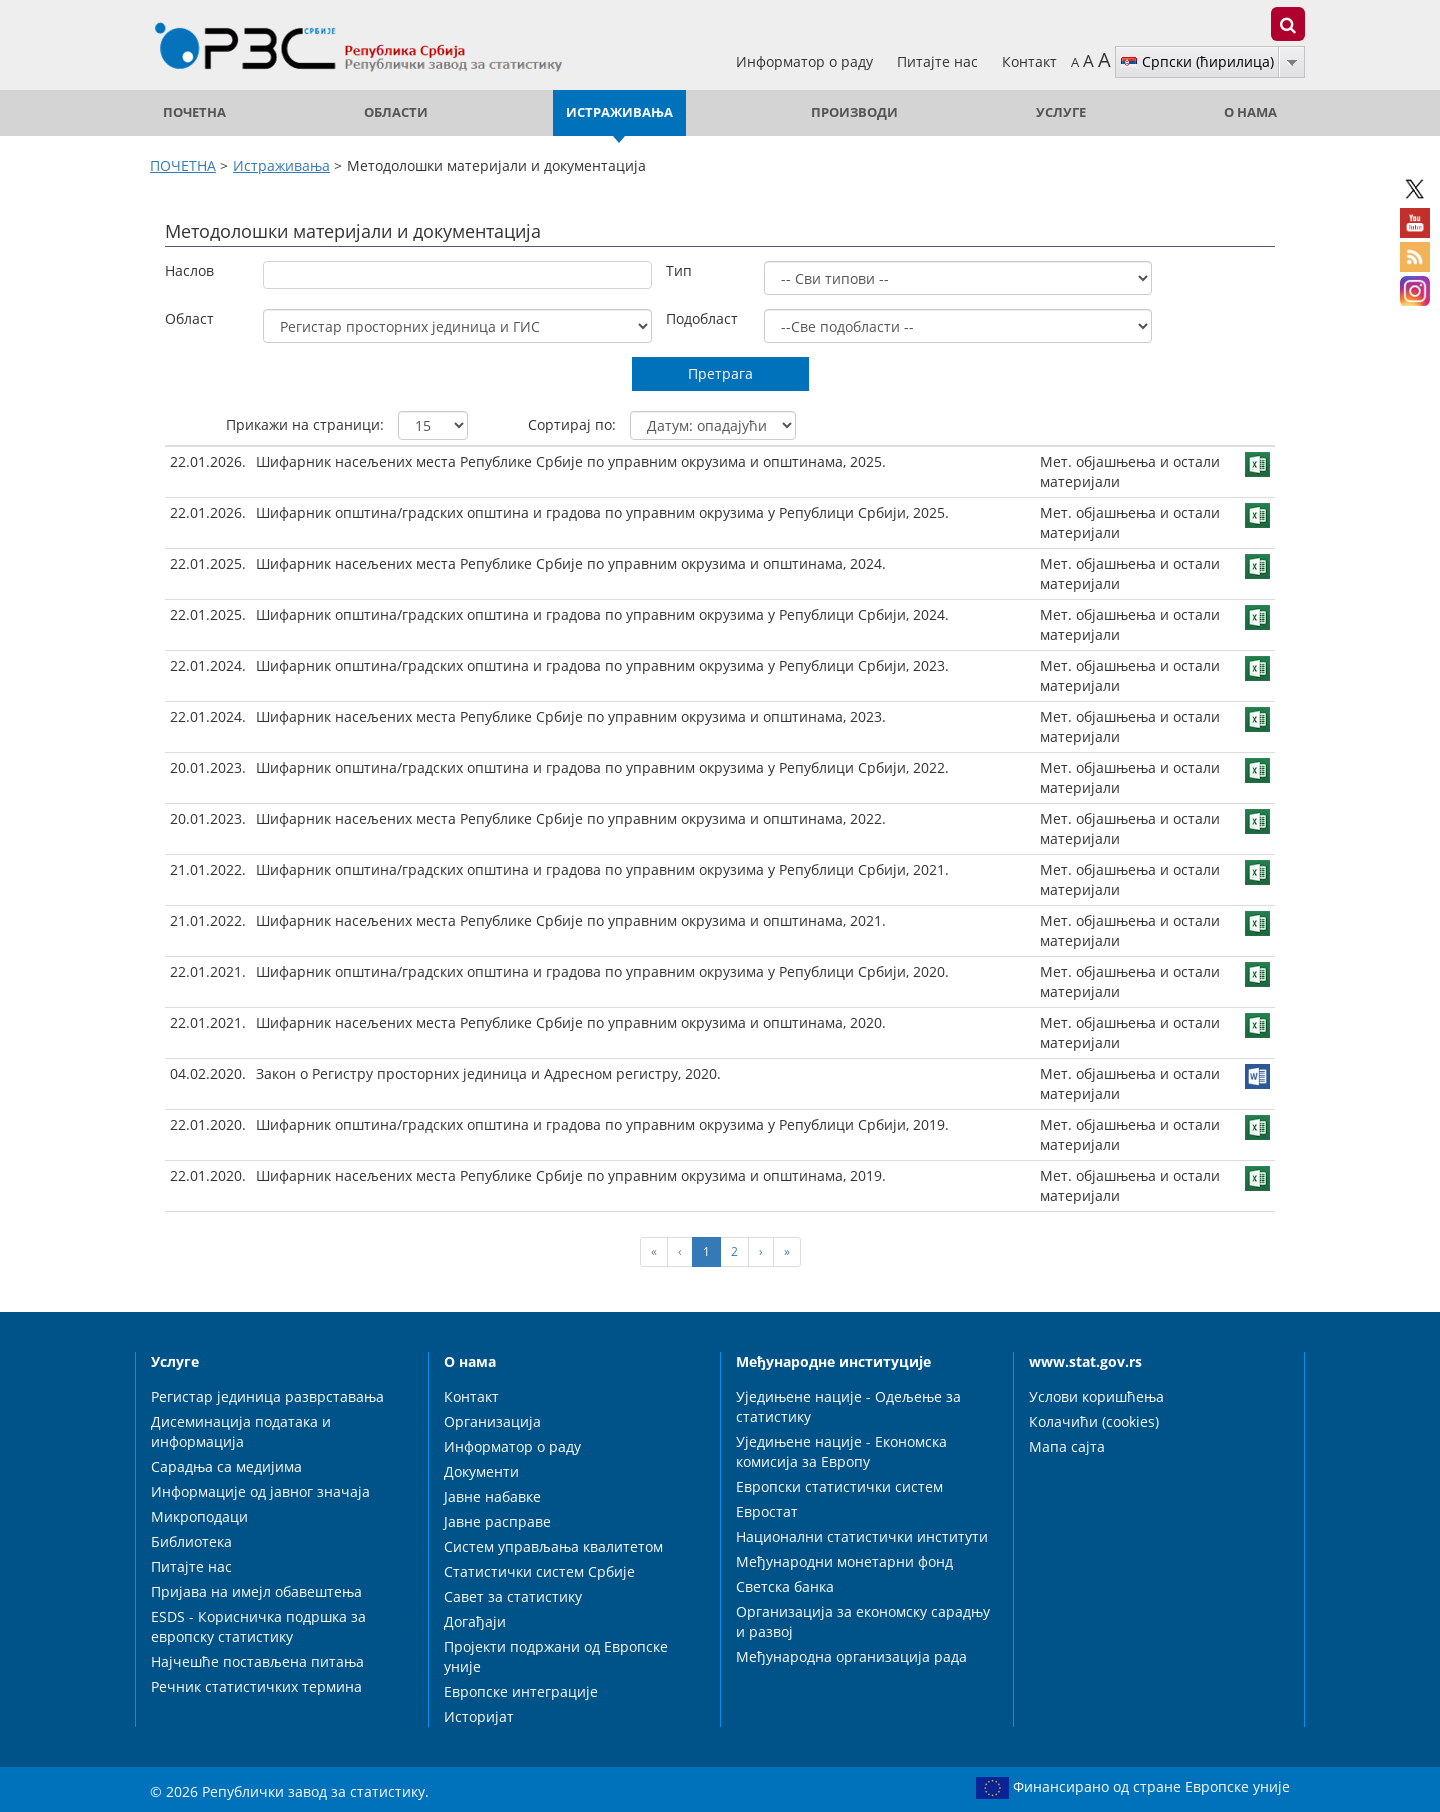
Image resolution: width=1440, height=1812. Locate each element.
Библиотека (191, 1541)
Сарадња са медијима (226, 1466)
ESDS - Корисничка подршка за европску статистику (258, 1626)
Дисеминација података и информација (241, 1431)
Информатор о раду (806, 61)
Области (396, 112)
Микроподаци (199, 1516)
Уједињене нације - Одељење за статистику (848, 1406)
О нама (1250, 112)
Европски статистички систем (839, 1486)
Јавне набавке (492, 1496)
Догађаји (475, 1621)
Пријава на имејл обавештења (256, 1591)
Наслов (189, 270)
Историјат (479, 1716)
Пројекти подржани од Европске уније (556, 1656)
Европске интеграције (521, 1691)
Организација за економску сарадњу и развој (863, 1621)
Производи (854, 112)
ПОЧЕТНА (194, 112)
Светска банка (785, 1586)
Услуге (1061, 112)
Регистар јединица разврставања (267, 1396)
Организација (492, 1421)
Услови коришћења (1096, 1396)
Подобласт (702, 318)
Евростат (767, 1511)
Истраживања (619, 112)
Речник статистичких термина (256, 1686)
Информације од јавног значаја (260, 1491)
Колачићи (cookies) (1094, 1421)
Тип (679, 270)
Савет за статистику (513, 1596)
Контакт (1029, 61)
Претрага (720, 373)
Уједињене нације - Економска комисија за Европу (841, 1451)
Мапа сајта (1067, 1446)
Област (189, 318)
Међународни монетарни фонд (844, 1561)
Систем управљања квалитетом (553, 1546)
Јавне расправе (497, 1521)
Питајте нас (939, 61)
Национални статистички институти (862, 1536)
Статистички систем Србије (539, 1571)
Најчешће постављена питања (257, 1661)
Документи (481, 1471)
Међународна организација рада (851, 1656)
